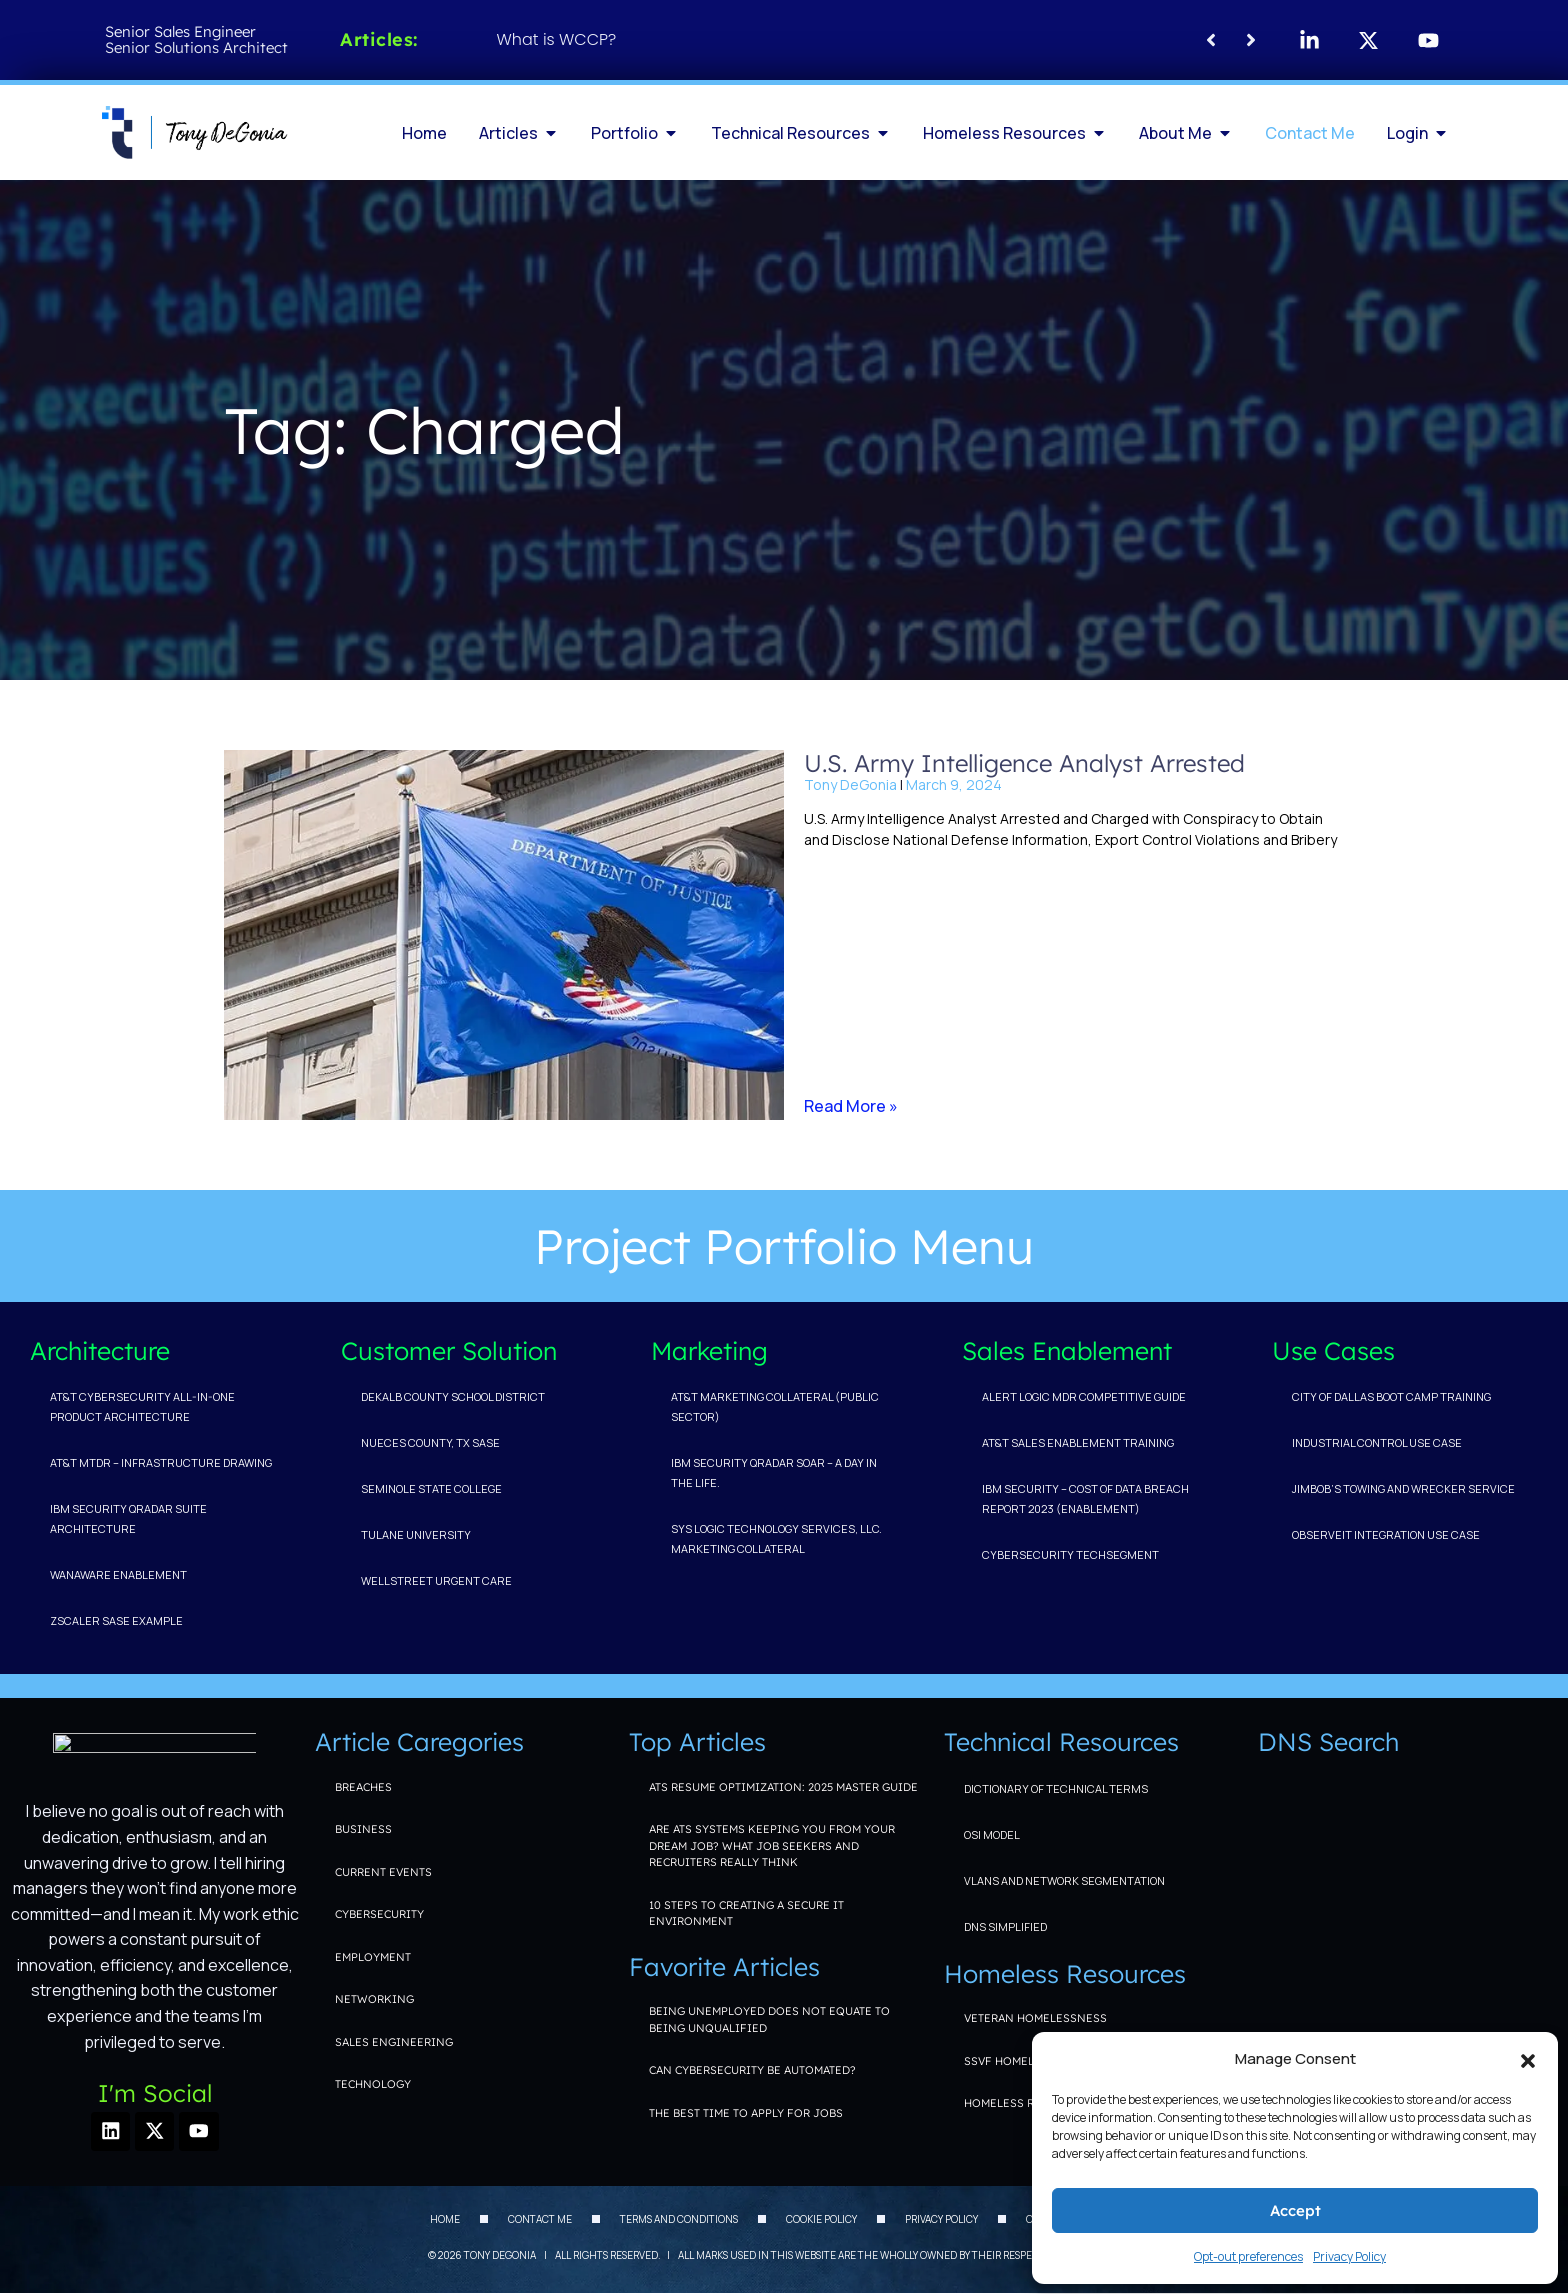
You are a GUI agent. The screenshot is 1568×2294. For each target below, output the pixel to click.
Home (445, 2220)
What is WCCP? (557, 39)
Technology (373, 2084)
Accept (1295, 2210)
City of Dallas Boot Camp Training (1391, 1396)
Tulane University (416, 1534)
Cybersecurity (379, 1914)
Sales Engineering (394, 2042)
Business (363, 1829)
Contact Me (540, 2220)
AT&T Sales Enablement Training (1078, 1442)
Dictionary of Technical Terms (1056, 1788)
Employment (373, 1957)
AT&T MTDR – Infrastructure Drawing (161, 1462)
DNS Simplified (1005, 1926)
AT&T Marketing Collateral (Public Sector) (775, 1406)
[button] (1528, 2059)
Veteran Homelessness (1035, 2018)
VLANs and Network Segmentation (1064, 1880)
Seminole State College (431, 1488)
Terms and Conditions (679, 2220)
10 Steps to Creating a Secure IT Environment (746, 1913)
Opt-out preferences (1248, 2256)
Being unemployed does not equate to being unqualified (769, 2019)
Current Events (383, 1872)
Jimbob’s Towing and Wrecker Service (1403, 1488)
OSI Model (992, 1834)
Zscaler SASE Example (116, 1620)
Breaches (363, 1787)
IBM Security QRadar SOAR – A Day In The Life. (774, 1472)
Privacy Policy (1349, 2256)
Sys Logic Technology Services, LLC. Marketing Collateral (776, 1538)
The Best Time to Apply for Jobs (746, 2113)
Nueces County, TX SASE (430, 1442)
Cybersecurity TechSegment (1070, 1554)
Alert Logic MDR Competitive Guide (1084, 1396)
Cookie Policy (821, 2220)
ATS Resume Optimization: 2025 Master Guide (783, 1787)
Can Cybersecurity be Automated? (752, 2070)
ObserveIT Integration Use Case (1386, 1534)
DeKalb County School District (453, 1396)
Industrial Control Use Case (1377, 1442)
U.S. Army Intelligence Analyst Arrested (1024, 763)
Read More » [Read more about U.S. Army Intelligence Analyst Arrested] (851, 1106)
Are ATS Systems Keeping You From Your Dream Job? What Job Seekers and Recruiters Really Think (772, 1845)
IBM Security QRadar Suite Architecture (128, 1518)
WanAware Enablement (118, 1574)
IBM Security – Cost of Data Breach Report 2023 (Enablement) (1085, 1498)
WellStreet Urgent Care (436, 1580)
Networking (374, 1999)
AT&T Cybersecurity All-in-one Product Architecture (142, 1406)
